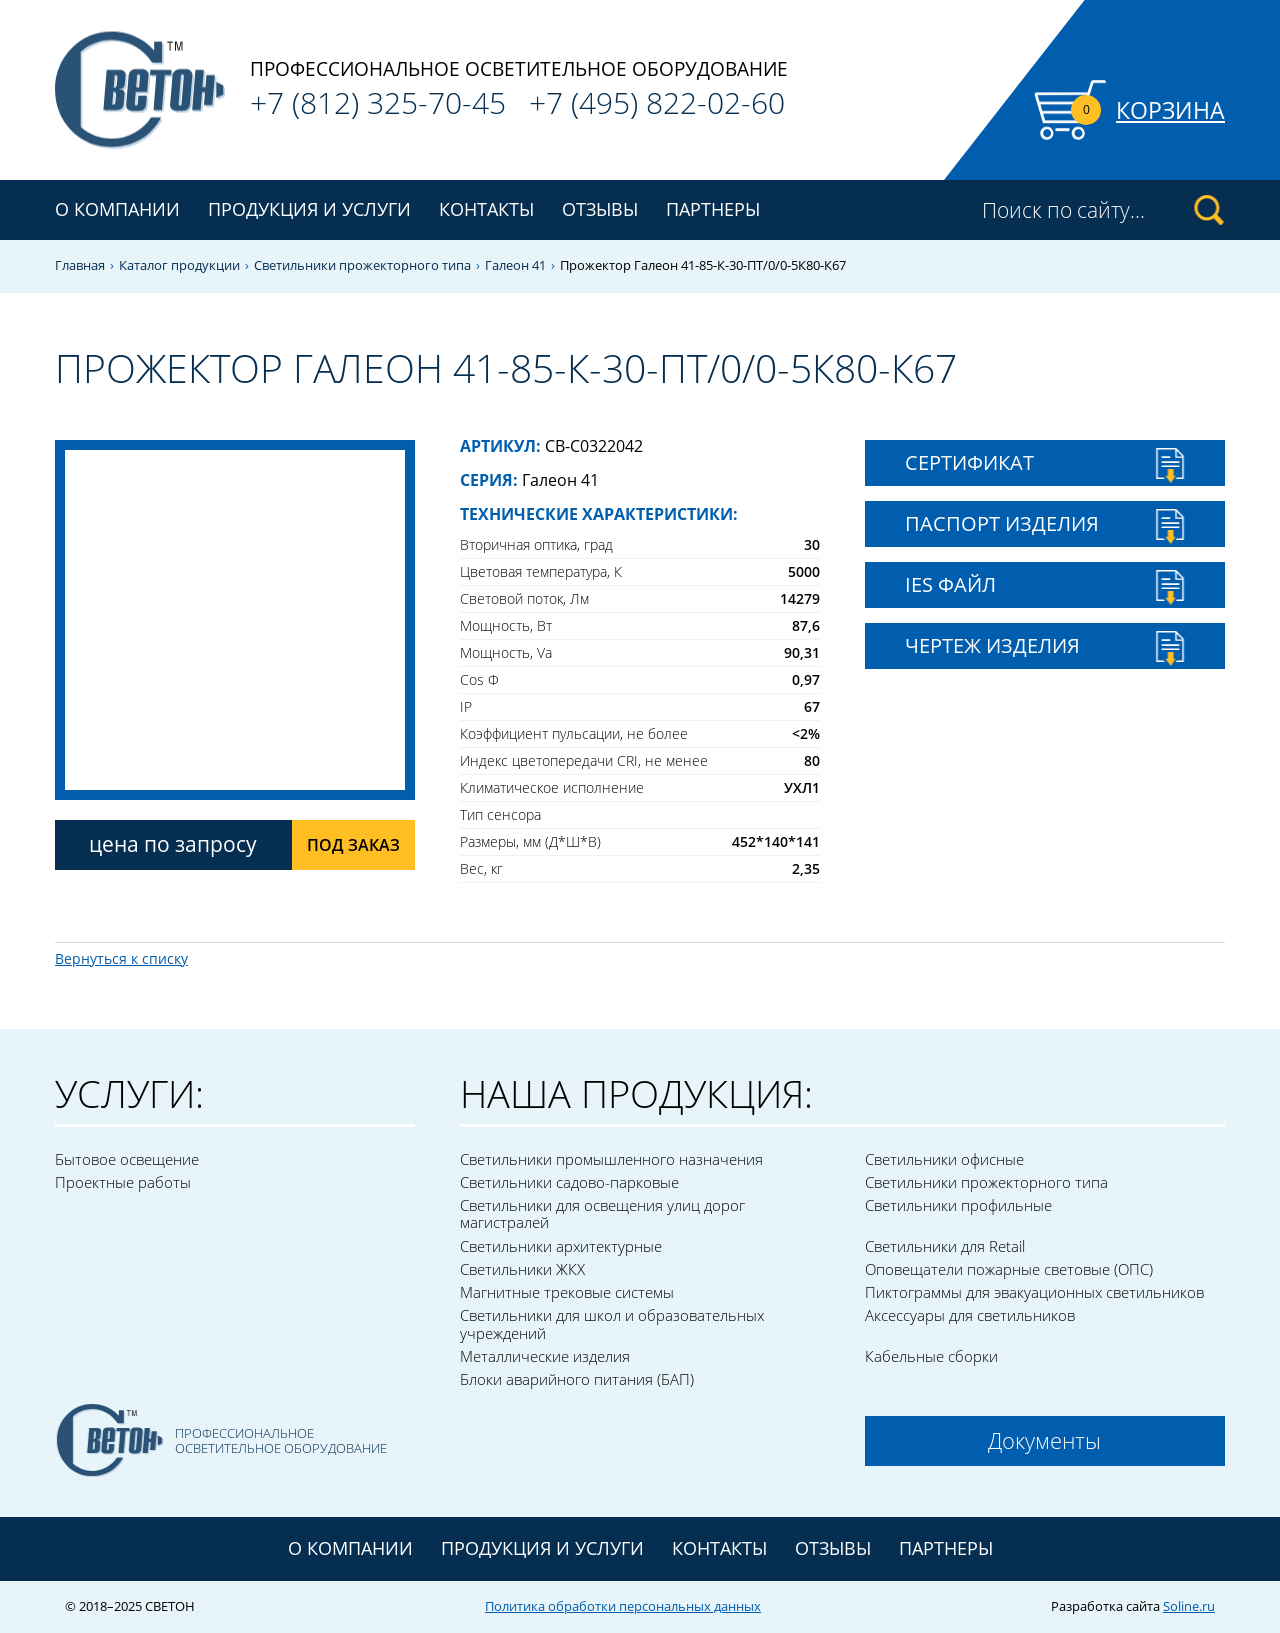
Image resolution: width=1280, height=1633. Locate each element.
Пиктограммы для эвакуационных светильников (1034, 1292)
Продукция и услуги (542, 1548)
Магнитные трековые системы (567, 1292)
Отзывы (600, 209)
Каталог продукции (179, 265)
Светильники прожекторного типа (362, 265)
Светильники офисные (944, 1159)
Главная (80, 265)
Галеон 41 (515, 265)
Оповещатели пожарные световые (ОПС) (1009, 1269)
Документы (1044, 1440)
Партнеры (713, 209)
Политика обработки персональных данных (623, 1606)
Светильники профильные (958, 1205)
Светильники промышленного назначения (611, 1159)
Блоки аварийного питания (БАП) (577, 1379)
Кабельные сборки (931, 1356)
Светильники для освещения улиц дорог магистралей (602, 1213)
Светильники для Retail (945, 1246)
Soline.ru (1189, 1606)
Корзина (1170, 110)
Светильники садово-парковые (569, 1182)
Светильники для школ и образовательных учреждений (612, 1323)
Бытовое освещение (127, 1159)
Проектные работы (123, 1182)
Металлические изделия (545, 1356)
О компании (117, 209)
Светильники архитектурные (561, 1246)
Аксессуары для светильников (970, 1315)
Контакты (486, 209)
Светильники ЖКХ (522, 1269)
